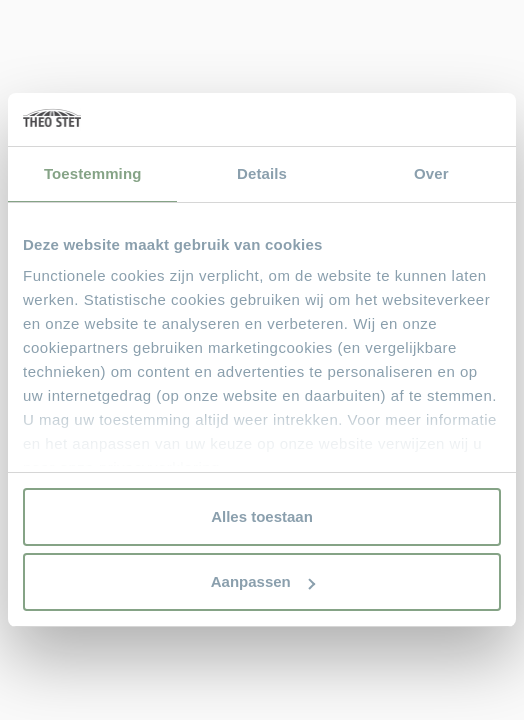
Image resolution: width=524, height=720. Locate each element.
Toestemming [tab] (93, 173)
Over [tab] (431, 173)
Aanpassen (263, 581)
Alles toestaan (262, 516)
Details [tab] (262, 173)
